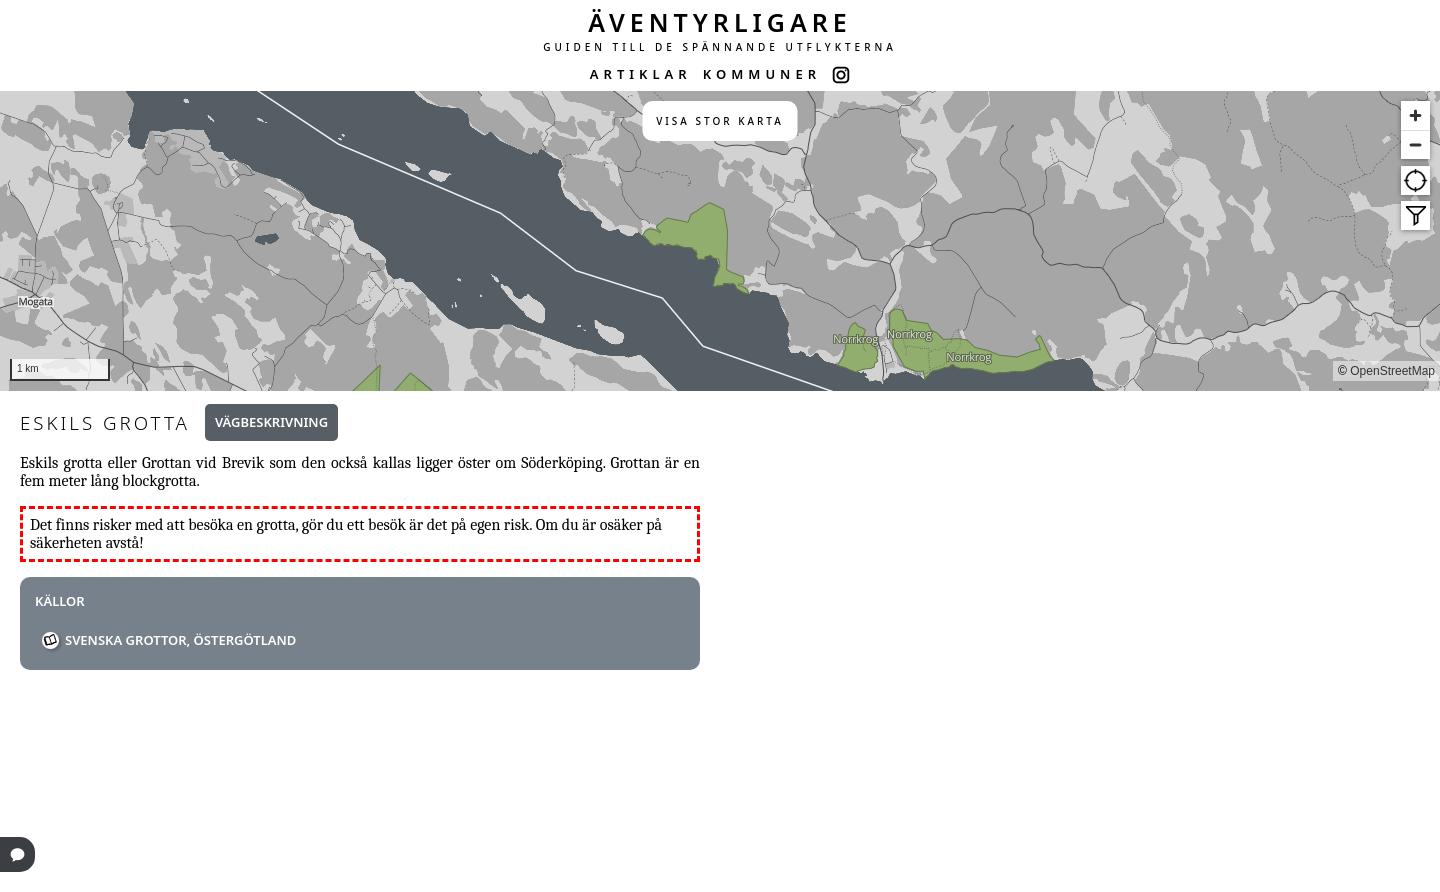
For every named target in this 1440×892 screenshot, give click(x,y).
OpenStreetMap (1392, 371)
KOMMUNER (762, 74)
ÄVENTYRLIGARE (720, 22)
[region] (720, 241)
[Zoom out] (1415, 144)
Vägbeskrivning (271, 422)
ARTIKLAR (641, 74)
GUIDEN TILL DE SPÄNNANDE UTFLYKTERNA (720, 47)
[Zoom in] (1415, 115)
